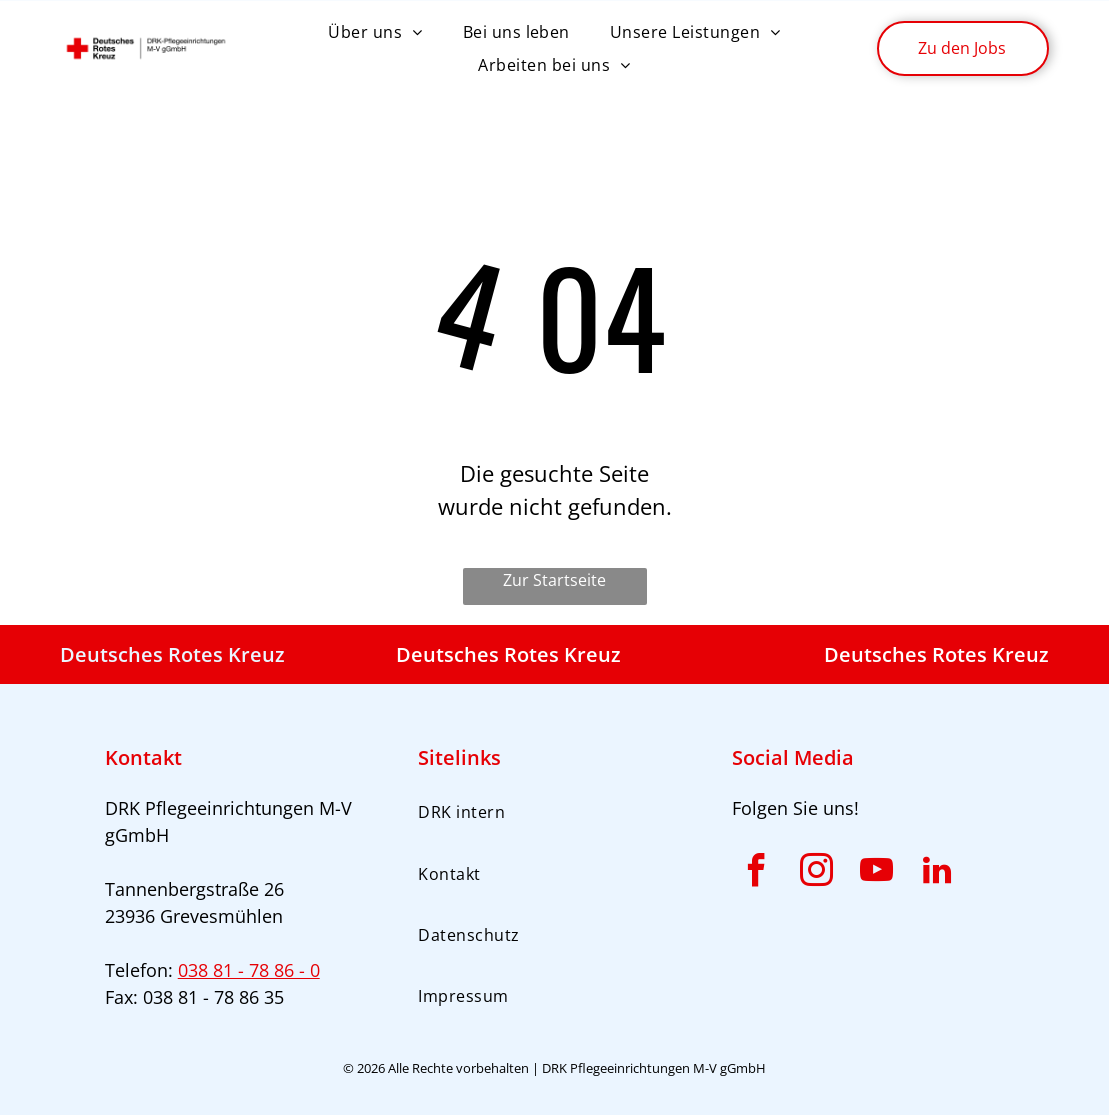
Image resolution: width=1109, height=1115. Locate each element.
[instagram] (817, 873)
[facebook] (757, 873)
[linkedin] (937, 873)
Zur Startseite (554, 580)
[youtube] (877, 873)
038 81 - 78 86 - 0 (249, 970)
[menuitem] (375, 32)
